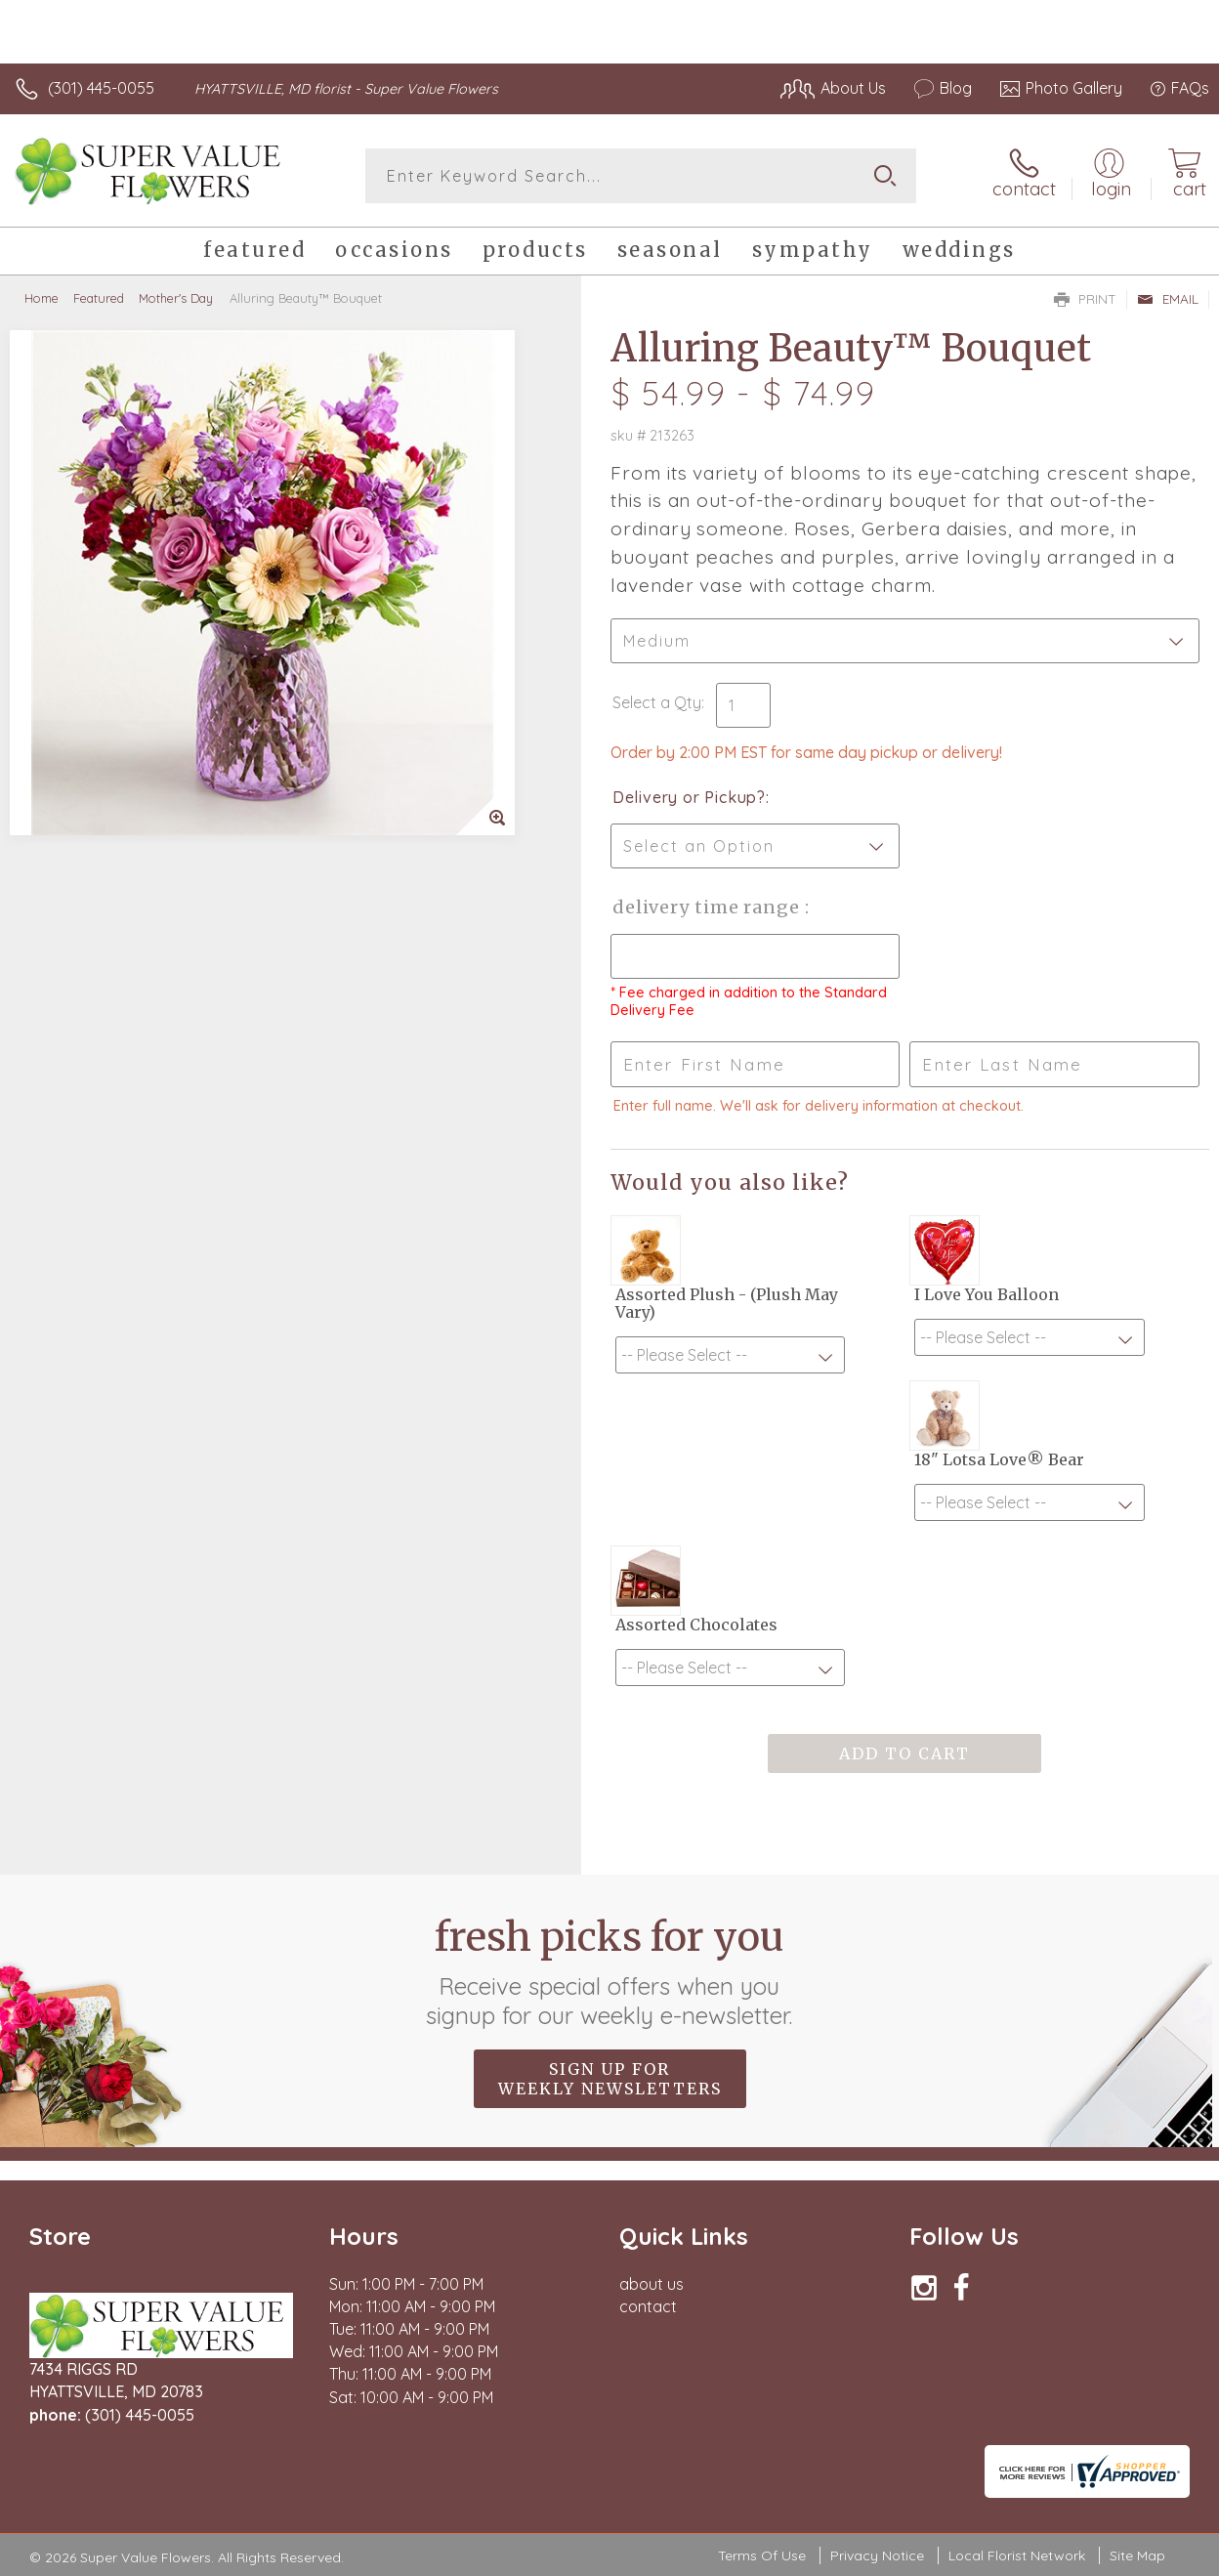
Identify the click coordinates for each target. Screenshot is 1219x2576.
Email (1167, 299)
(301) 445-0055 (101, 88)
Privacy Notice (877, 2555)
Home (41, 298)
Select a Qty (656, 702)
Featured (98, 298)
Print (1085, 299)
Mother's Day (176, 298)
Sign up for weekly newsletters (610, 2078)
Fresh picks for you (610, 1971)
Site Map (1137, 2555)
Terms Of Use (762, 2555)
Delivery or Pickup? (689, 797)
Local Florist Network (1016, 2555)
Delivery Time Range (708, 907)
